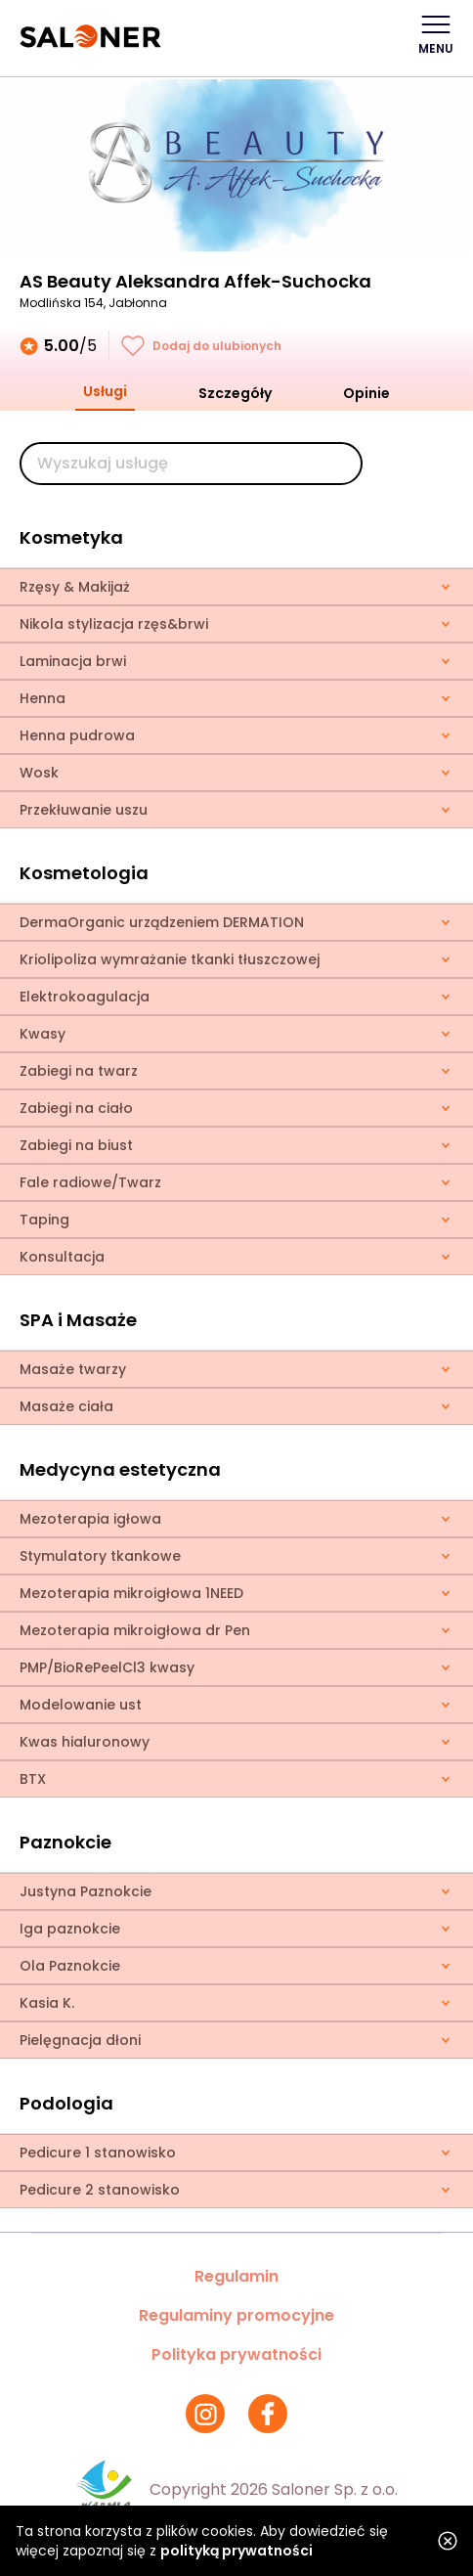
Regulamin (236, 2276)
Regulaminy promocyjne (236, 2315)
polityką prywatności (236, 2550)
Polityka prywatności (236, 2354)
